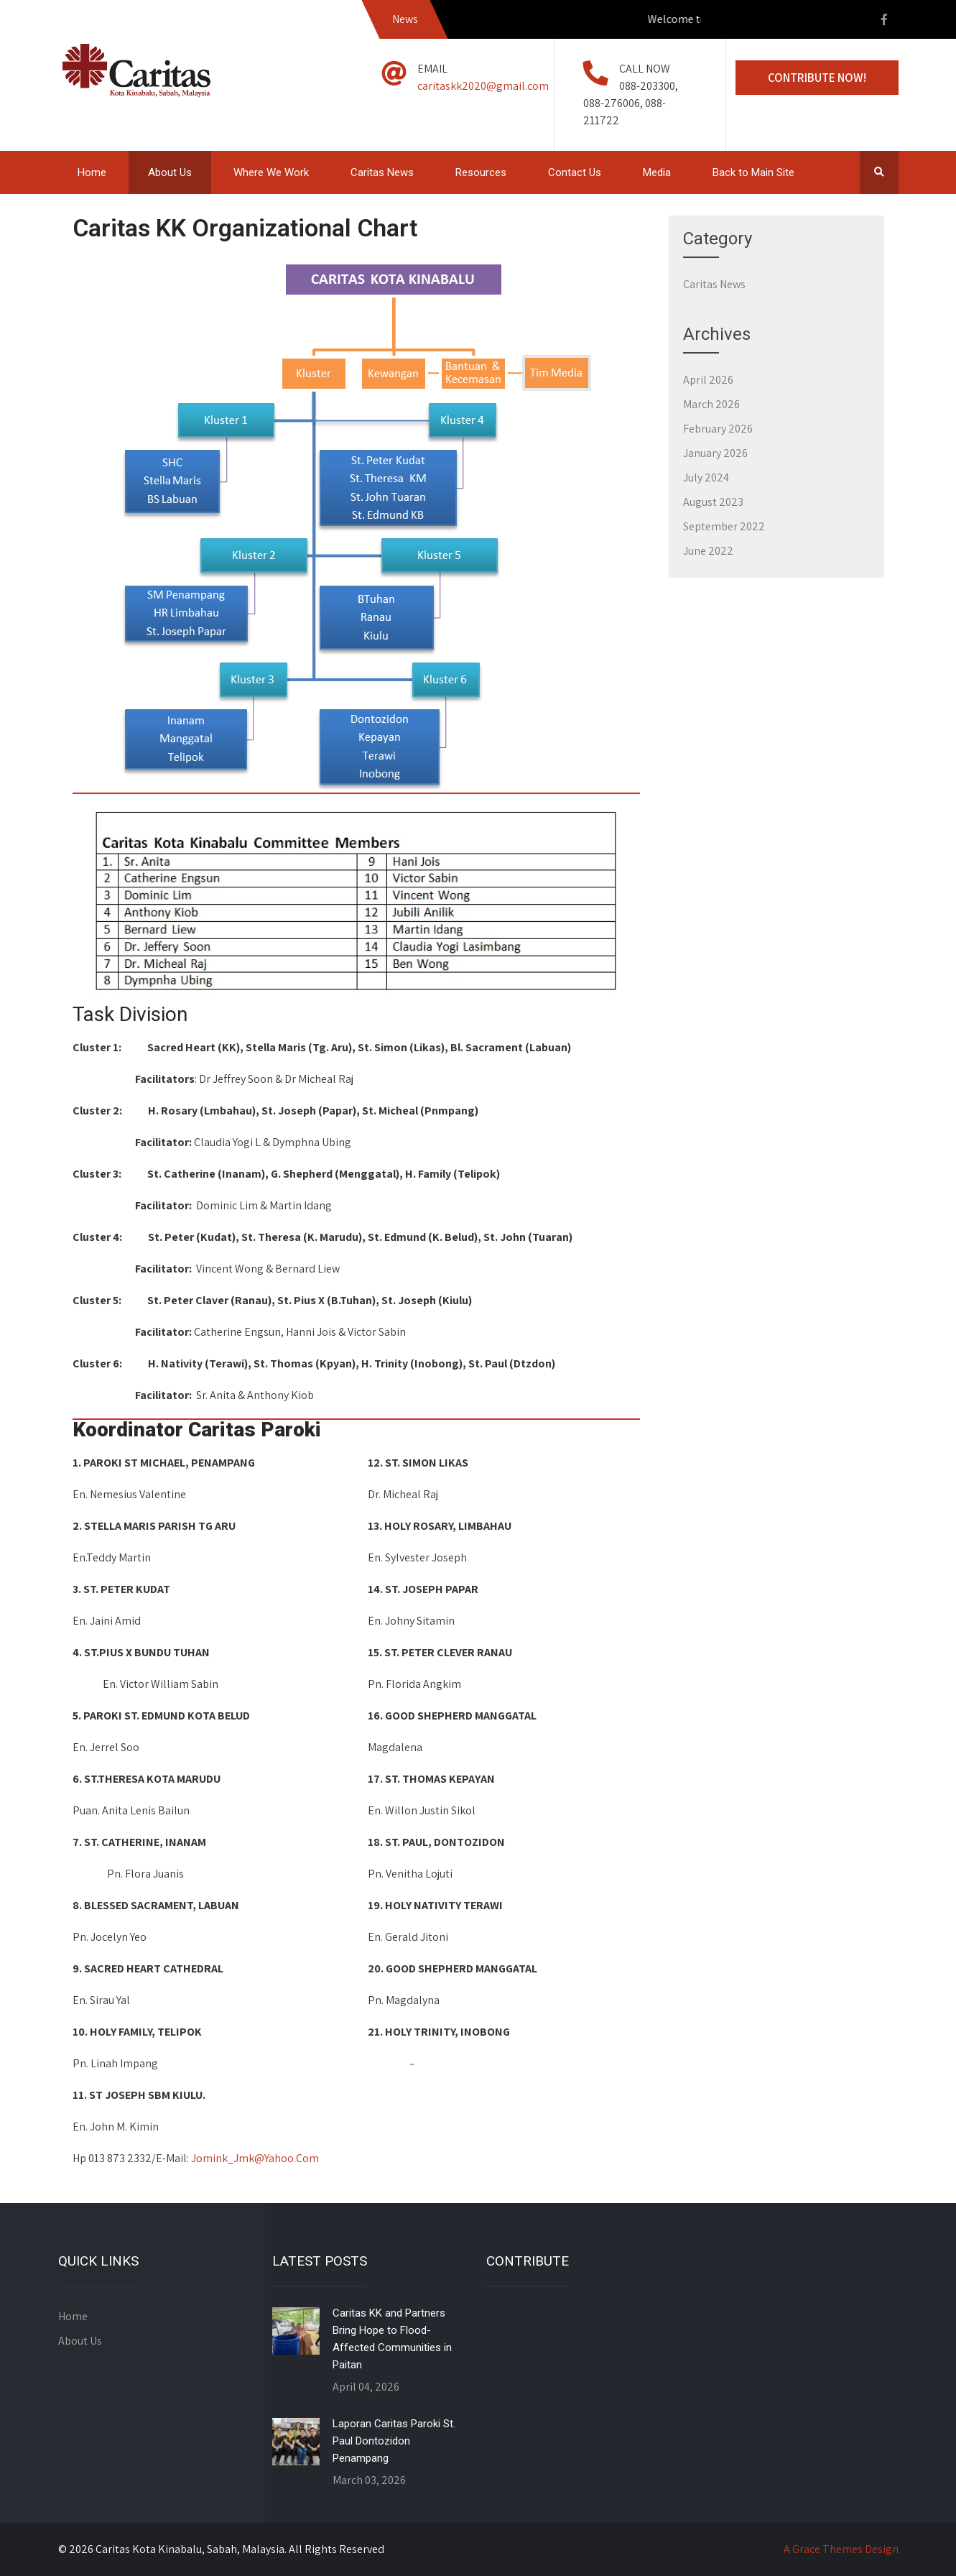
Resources (480, 172)
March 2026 (711, 404)
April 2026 (708, 379)
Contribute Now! (817, 78)
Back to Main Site (753, 172)
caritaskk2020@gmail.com (483, 85)
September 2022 (724, 526)
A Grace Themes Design (841, 2549)
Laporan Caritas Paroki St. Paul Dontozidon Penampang (394, 2441)
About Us (170, 172)
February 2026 (718, 428)
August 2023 (713, 501)
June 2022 (708, 550)
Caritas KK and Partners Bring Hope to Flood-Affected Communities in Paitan (392, 2339)
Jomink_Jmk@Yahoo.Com (255, 2158)
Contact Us (574, 172)
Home (92, 172)
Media (657, 172)
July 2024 (706, 477)
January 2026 (715, 453)
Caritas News (382, 172)
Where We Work (271, 172)
